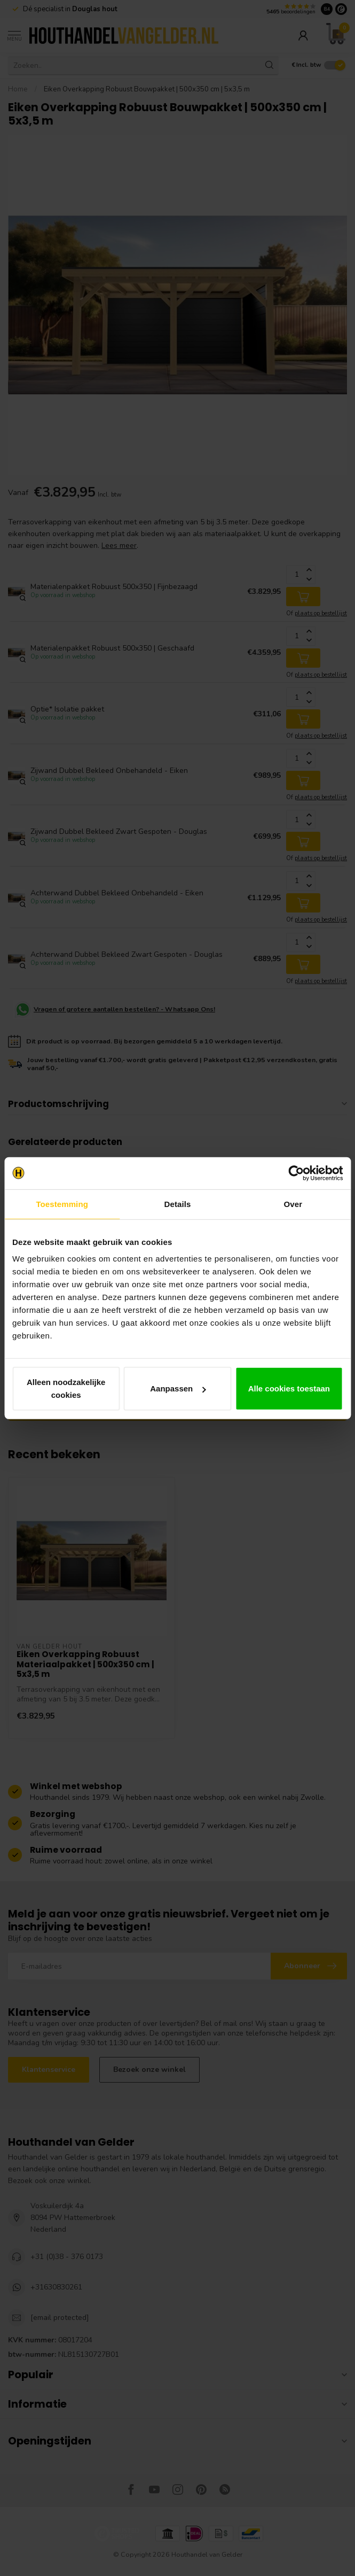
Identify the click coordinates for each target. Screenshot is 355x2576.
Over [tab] (293, 1203)
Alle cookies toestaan (289, 1388)
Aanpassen (178, 1388)
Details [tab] (177, 1203)
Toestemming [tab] (62, 1203)
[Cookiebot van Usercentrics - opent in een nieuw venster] (296, 1173)
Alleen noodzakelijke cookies (66, 1388)
